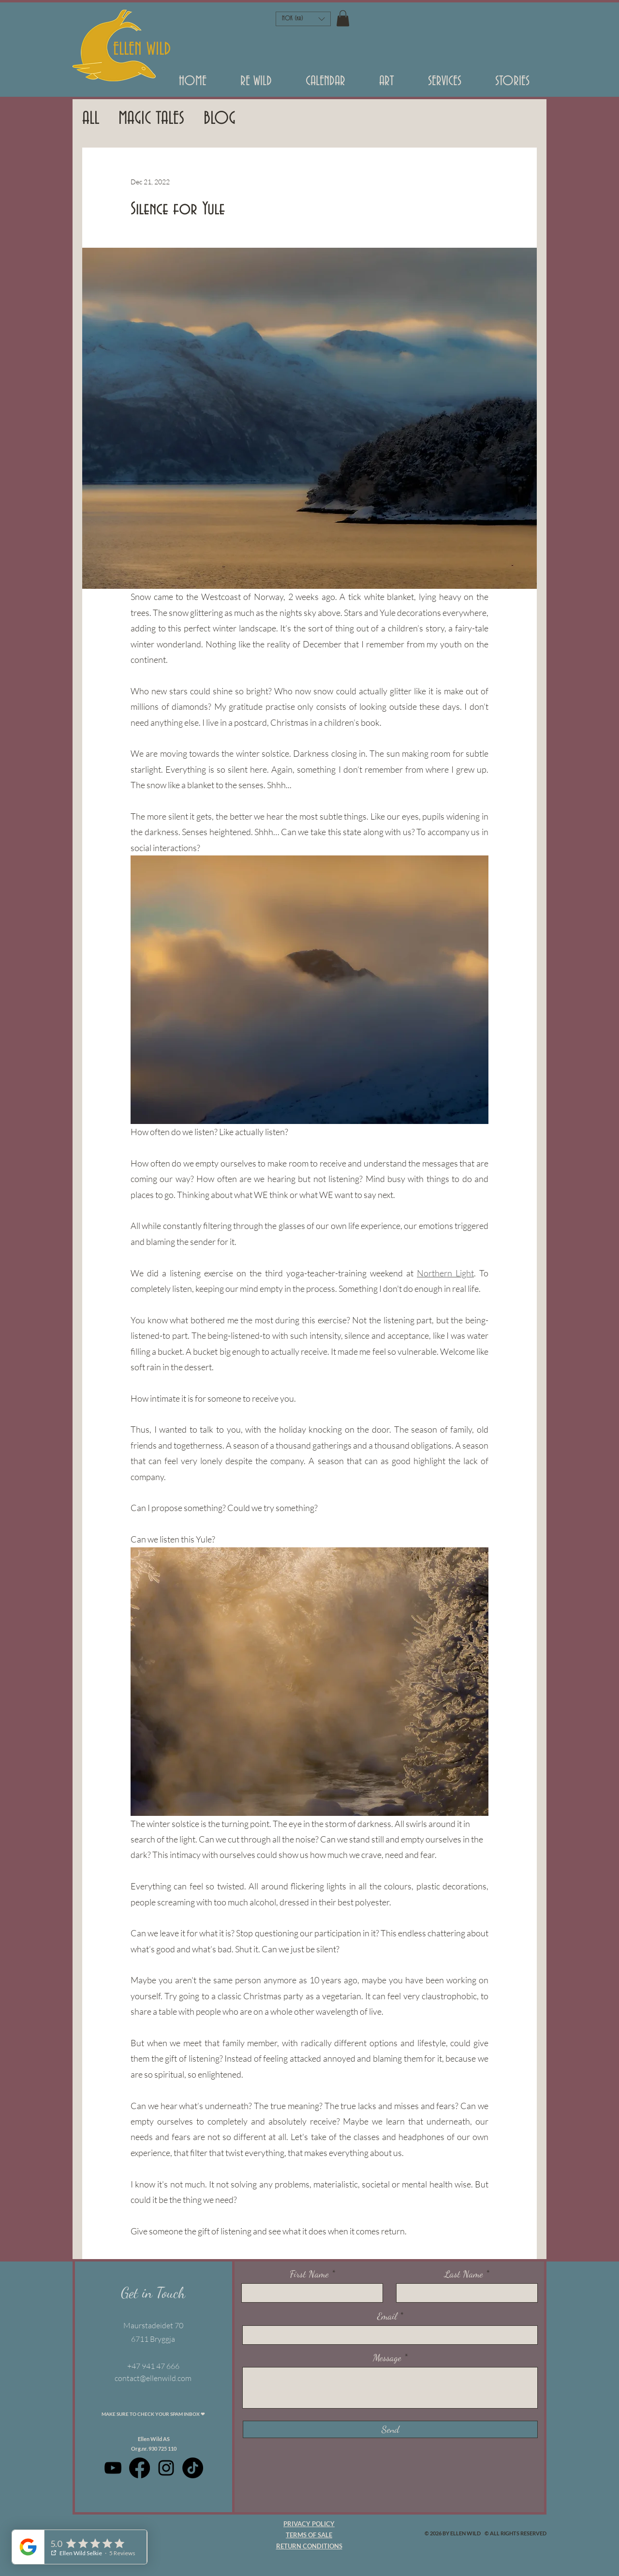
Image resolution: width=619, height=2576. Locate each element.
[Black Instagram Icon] (166, 2467)
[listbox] (303, 19)
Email (387, 2316)
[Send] (390, 2429)
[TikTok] (192, 2467)
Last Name (463, 2274)
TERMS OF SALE (309, 2535)
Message (387, 2358)
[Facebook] (139, 2467)
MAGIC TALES (151, 118)
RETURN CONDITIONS (309, 2546)
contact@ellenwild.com (153, 2378)
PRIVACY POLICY (309, 2524)
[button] (256, 84)
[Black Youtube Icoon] (113, 2467)
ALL (90, 118)
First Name (309, 2274)
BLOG (220, 118)
